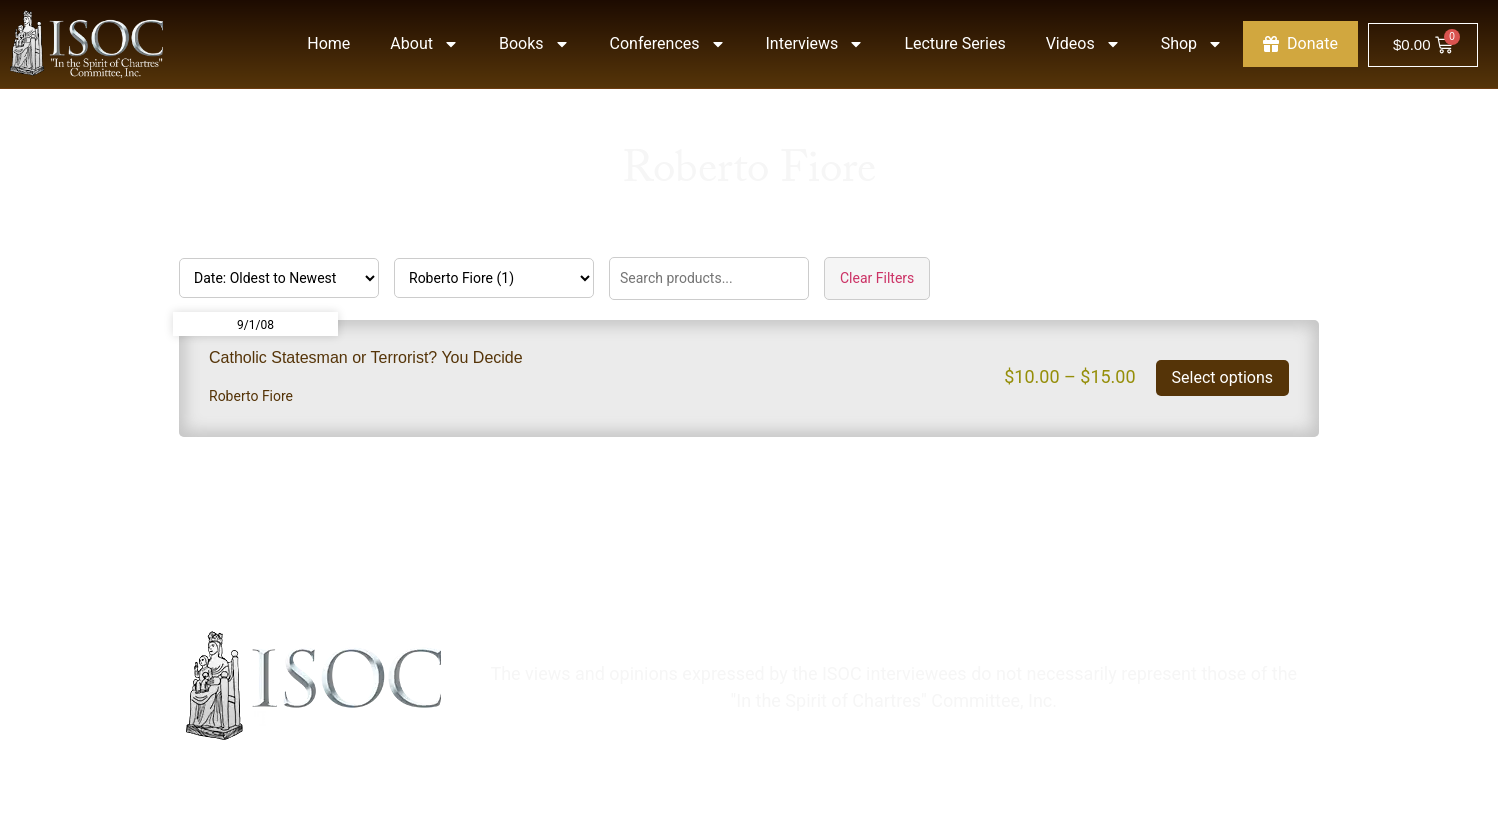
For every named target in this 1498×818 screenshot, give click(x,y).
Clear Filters (877, 278)
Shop (1192, 44)
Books (534, 44)
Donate (1300, 43)
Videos (1083, 44)
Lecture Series (954, 43)
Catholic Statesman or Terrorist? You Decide (366, 357)
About (424, 44)
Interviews (815, 44)
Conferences (668, 44)
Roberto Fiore (251, 396)
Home (328, 43)
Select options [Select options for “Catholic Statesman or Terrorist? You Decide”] (1222, 377)
